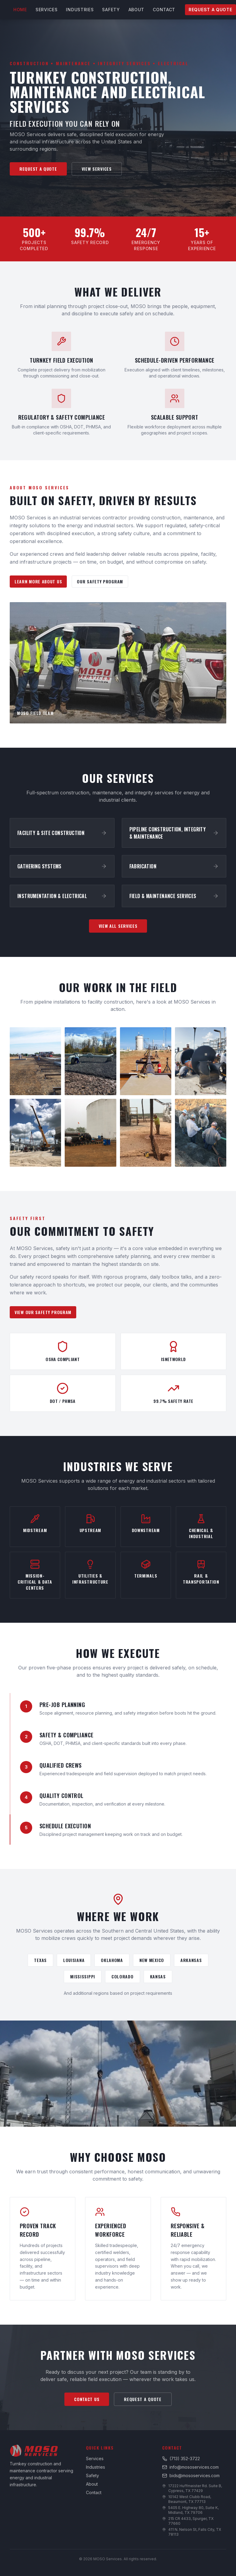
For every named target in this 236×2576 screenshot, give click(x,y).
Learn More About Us (38, 581)
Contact (164, 9)
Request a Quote (210, 9)
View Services (97, 169)
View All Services (118, 926)
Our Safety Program (100, 581)
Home (20, 9)
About (136, 9)
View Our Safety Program (43, 1312)
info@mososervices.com (190, 2467)
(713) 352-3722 (181, 2458)
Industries (80, 9)
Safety (111, 9)
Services (47, 9)
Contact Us (86, 2399)
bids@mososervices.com (191, 2475)
